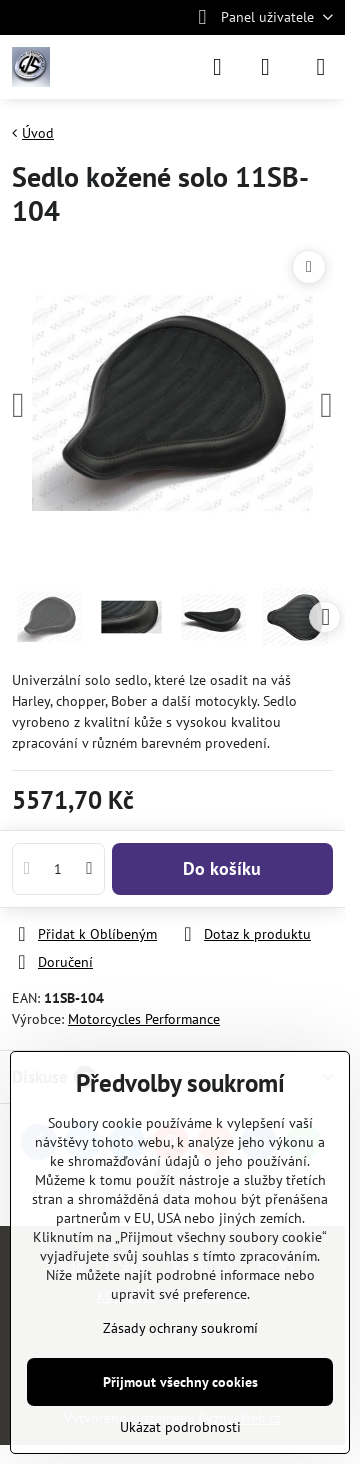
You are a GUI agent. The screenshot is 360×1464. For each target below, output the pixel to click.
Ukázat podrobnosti (180, 1427)
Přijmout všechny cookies (180, 1382)
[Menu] (321, 67)
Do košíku (222, 868)
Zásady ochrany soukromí (180, 1328)
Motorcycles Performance (144, 1019)
